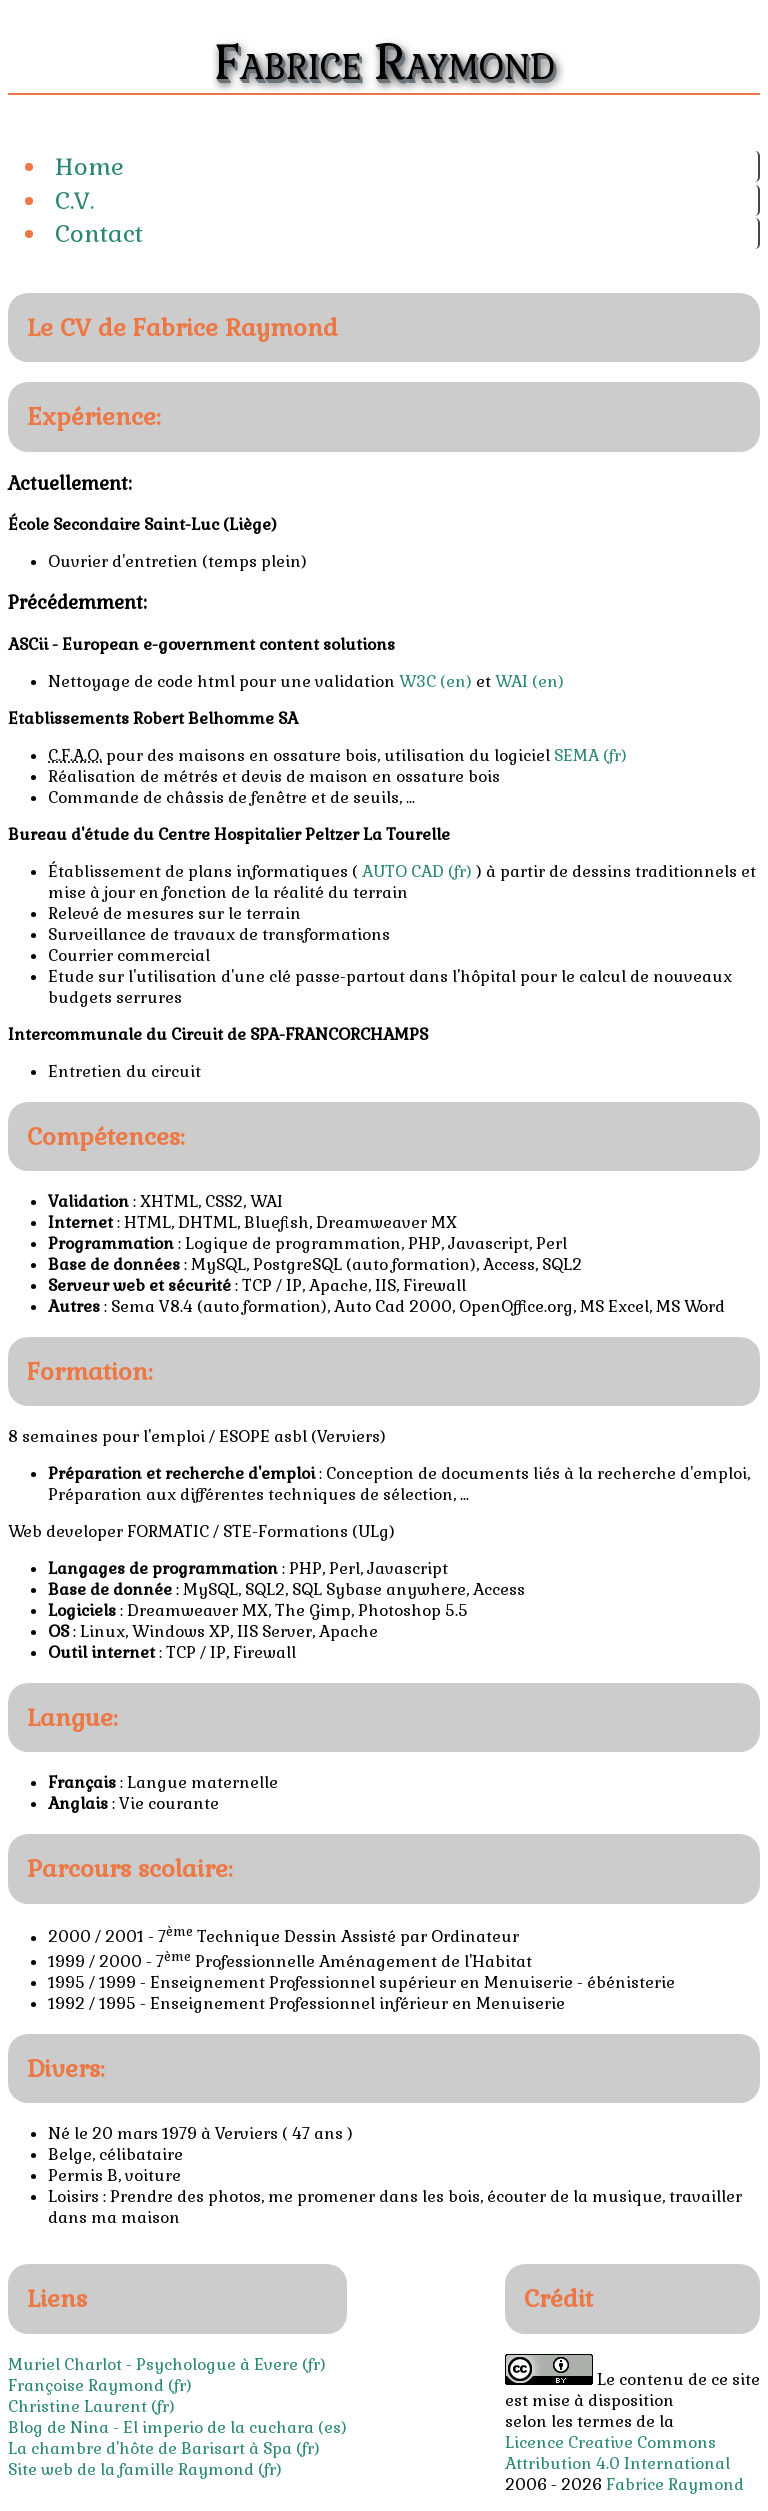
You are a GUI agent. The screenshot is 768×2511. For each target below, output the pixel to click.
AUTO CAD (403, 871)
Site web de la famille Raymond (131, 2469)
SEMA (576, 755)
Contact (99, 233)
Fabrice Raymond (675, 2484)
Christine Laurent (77, 2406)
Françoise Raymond (86, 2385)
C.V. (74, 200)
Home (89, 166)
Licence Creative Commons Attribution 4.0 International (617, 2453)
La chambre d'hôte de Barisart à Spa (150, 2448)
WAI (511, 681)
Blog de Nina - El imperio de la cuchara (161, 2427)
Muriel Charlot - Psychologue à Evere (153, 2364)
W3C (417, 681)
